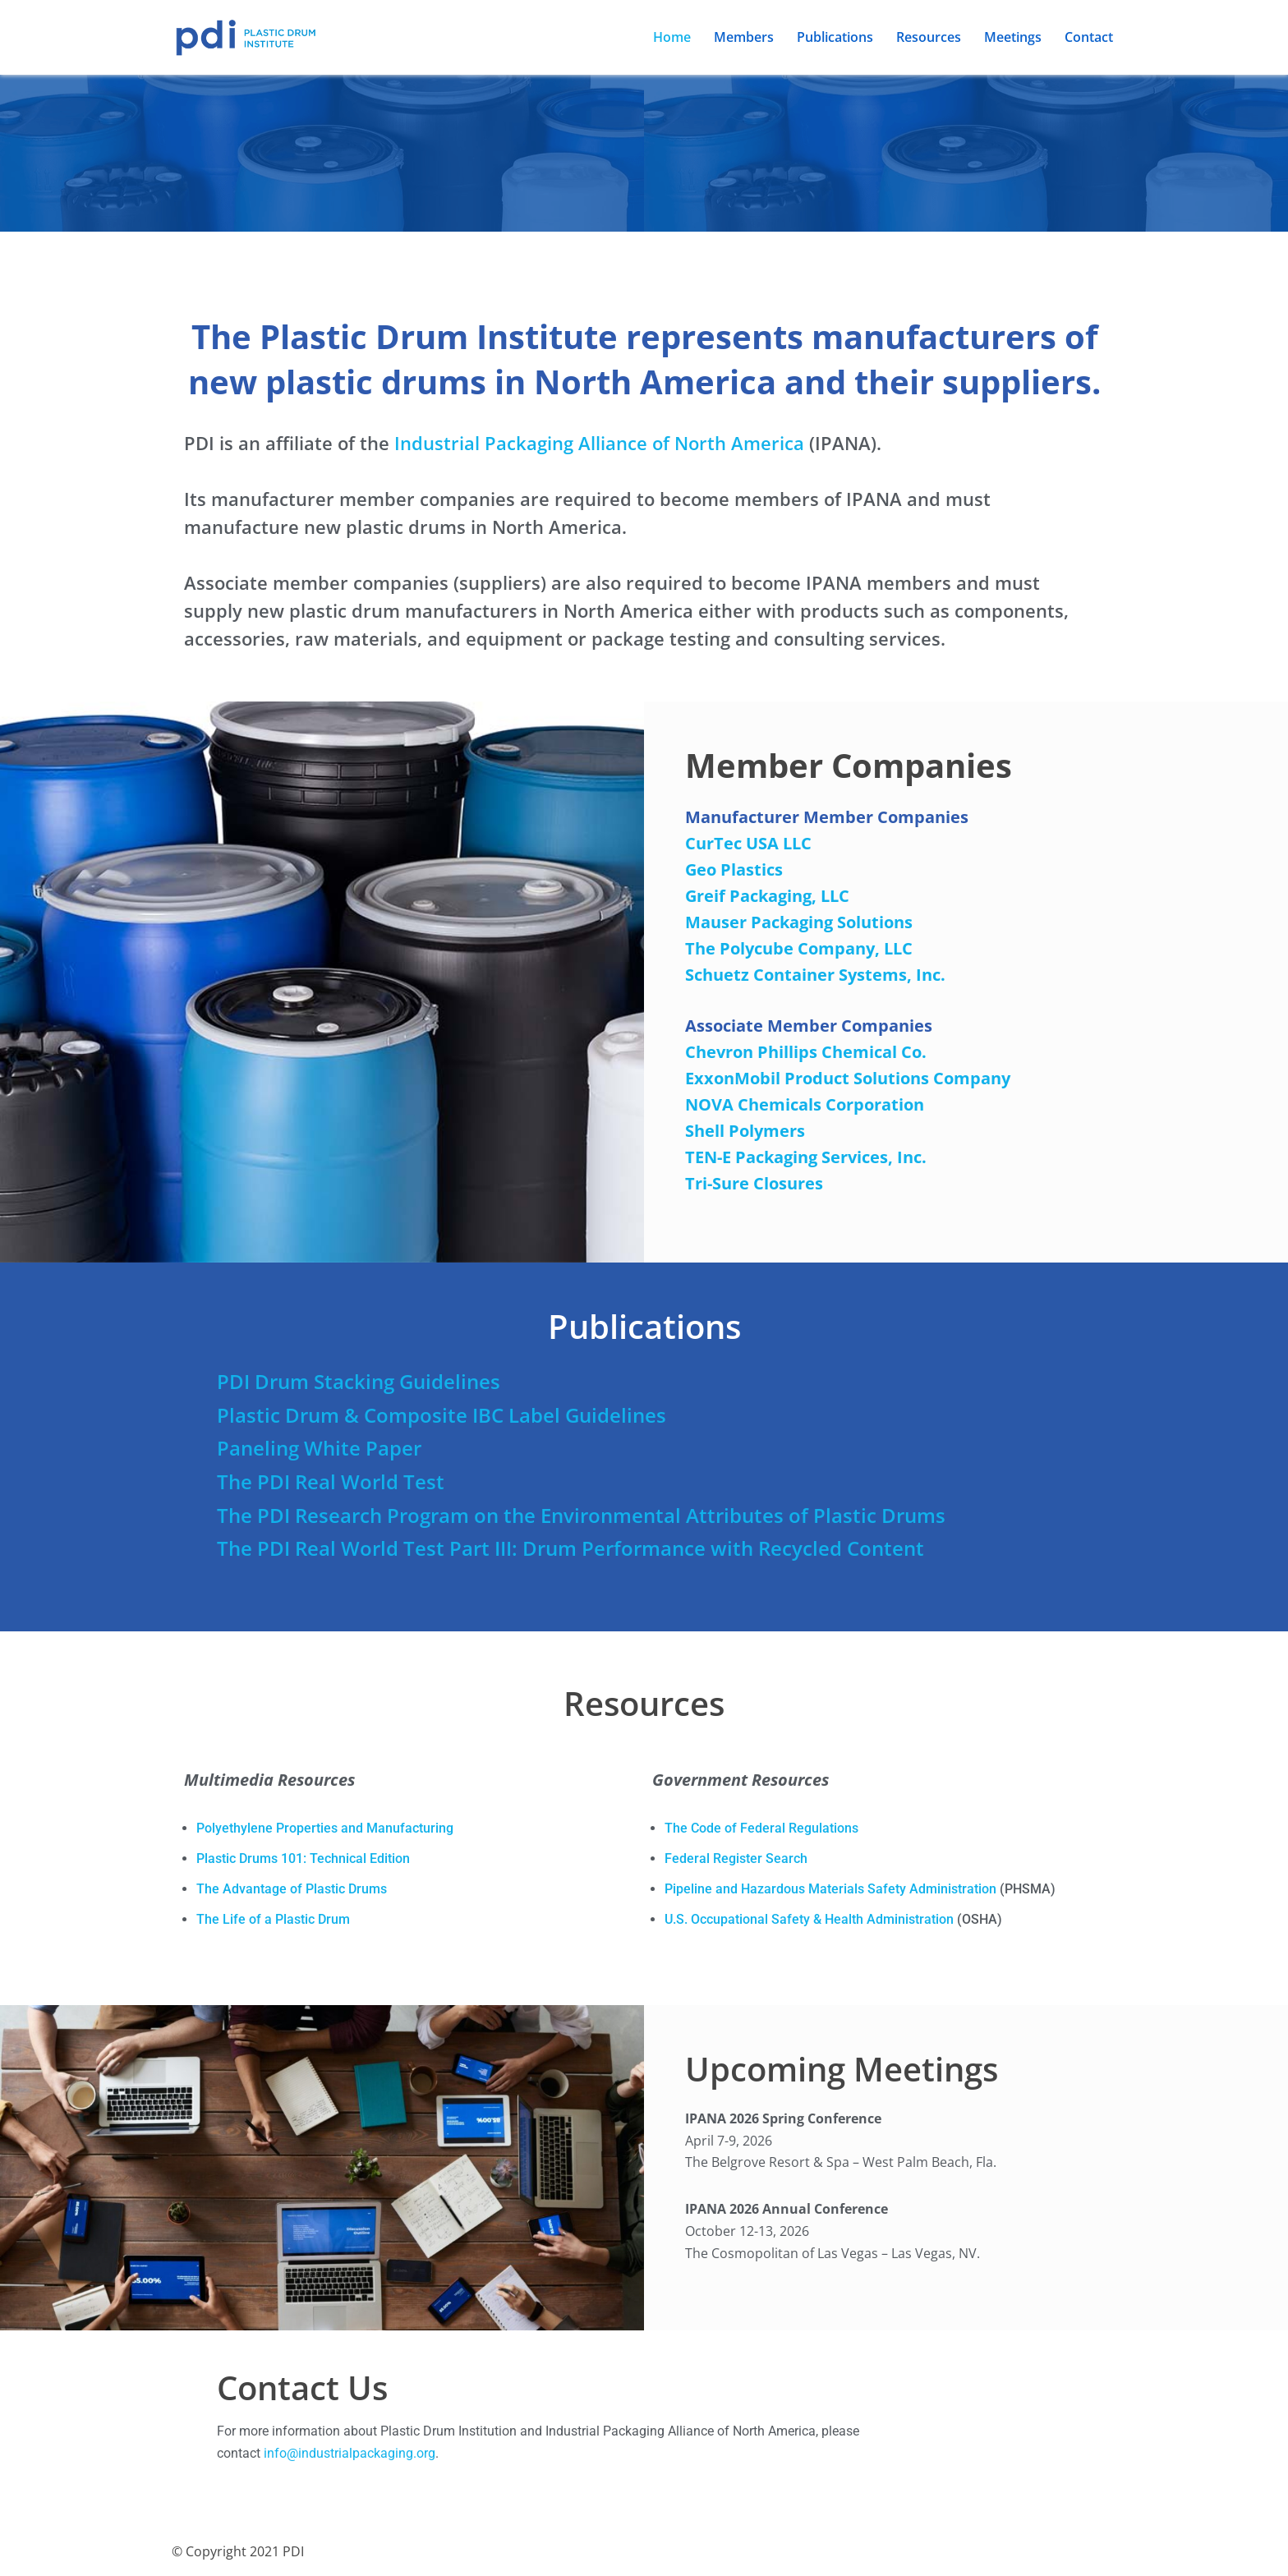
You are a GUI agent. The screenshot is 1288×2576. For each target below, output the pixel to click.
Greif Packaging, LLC (767, 896)
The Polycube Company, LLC (799, 948)
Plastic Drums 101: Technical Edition (303, 1860)
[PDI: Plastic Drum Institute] (246, 37)
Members (744, 37)
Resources (928, 37)
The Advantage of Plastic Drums (291, 1890)
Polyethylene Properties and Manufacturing (324, 1830)
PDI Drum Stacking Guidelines (358, 1381)
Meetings (1013, 37)
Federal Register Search (736, 1860)
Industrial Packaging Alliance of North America (599, 442)
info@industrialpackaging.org (349, 2457)
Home (672, 37)
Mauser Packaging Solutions (799, 922)
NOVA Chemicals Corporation (804, 1104)
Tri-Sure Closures (754, 1183)
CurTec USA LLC (748, 843)
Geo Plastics (734, 869)
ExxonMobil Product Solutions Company (847, 1078)
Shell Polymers (745, 1131)
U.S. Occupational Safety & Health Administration (809, 1921)
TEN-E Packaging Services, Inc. (806, 1157)
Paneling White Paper (319, 1448)
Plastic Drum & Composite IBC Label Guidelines (441, 1414)
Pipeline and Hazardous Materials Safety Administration (830, 1890)
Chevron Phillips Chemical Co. (806, 1052)
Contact (1089, 37)
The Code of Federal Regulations (761, 1830)
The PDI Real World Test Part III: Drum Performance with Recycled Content (570, 1548)
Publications (835, 37)
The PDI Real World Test (330, 1481)
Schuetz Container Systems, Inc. (815, 975)
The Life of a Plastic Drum (273, 1921)
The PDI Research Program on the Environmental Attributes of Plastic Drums (581, 1515)
